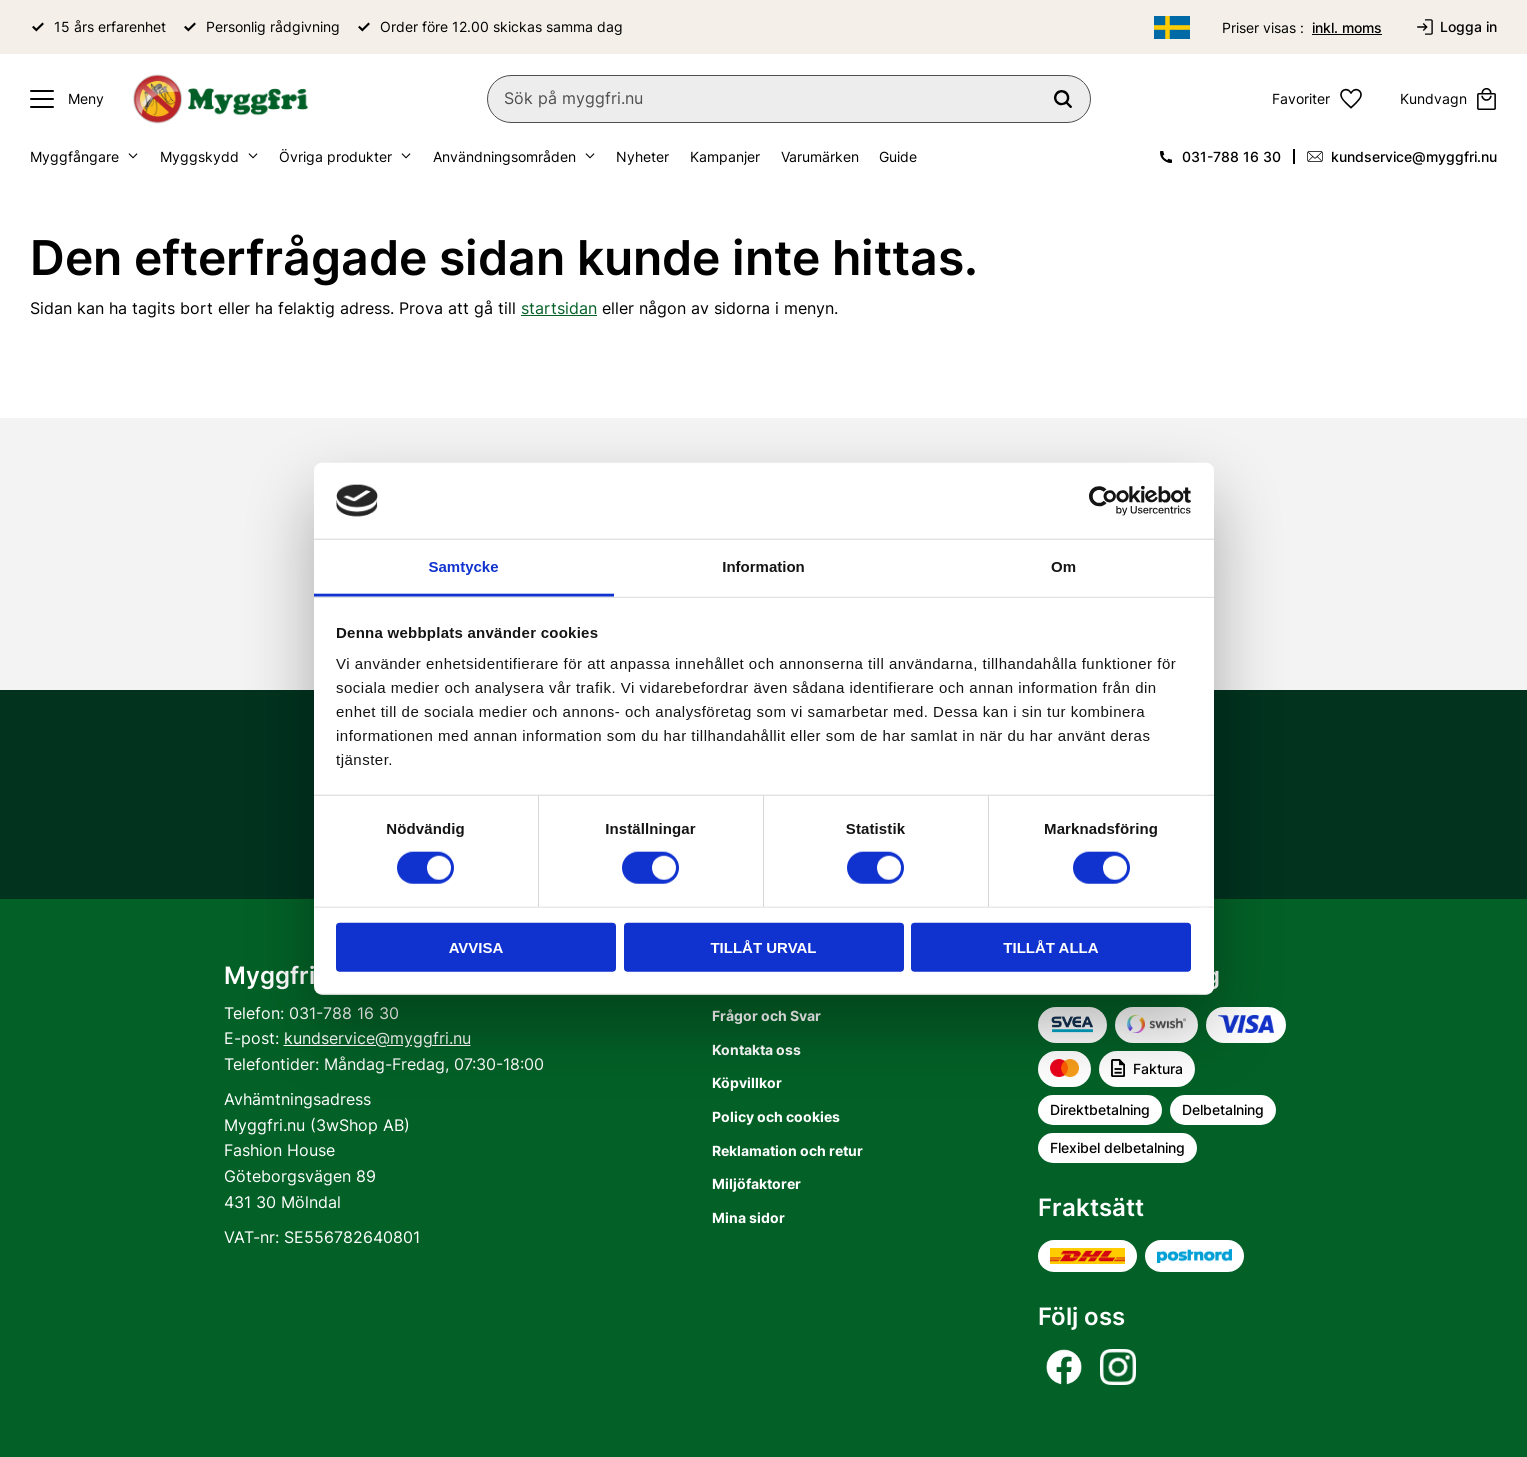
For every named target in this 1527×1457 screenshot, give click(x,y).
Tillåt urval (763, 946)
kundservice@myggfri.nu (1414, 156)
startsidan (559, 308)
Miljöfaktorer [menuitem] (756, 1183)
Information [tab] (763, 566)
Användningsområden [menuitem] (504, 156)
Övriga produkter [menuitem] (335, 156)
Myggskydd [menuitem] (199, 156)
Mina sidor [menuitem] (748, 1217)
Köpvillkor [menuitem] (747, 1082)
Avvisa (476, 946)
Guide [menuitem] (898, 156)
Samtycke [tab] (463, 566)
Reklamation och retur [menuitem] (787, 1150)
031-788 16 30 (1231, 156)
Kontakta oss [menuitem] (756, 1049)
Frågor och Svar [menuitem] (766, 1015)
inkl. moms (1347, 27)
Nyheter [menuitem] (642, 156)
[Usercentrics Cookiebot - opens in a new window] (1103, 501)
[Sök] (1063, 99)
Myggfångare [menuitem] (74, 156)
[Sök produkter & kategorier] (789, 99)
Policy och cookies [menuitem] (776, 1116)
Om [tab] (1063, 566)
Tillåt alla (1050, 946)
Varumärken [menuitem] (820, 156)
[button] (62, 99)
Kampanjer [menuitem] (725, 156)
